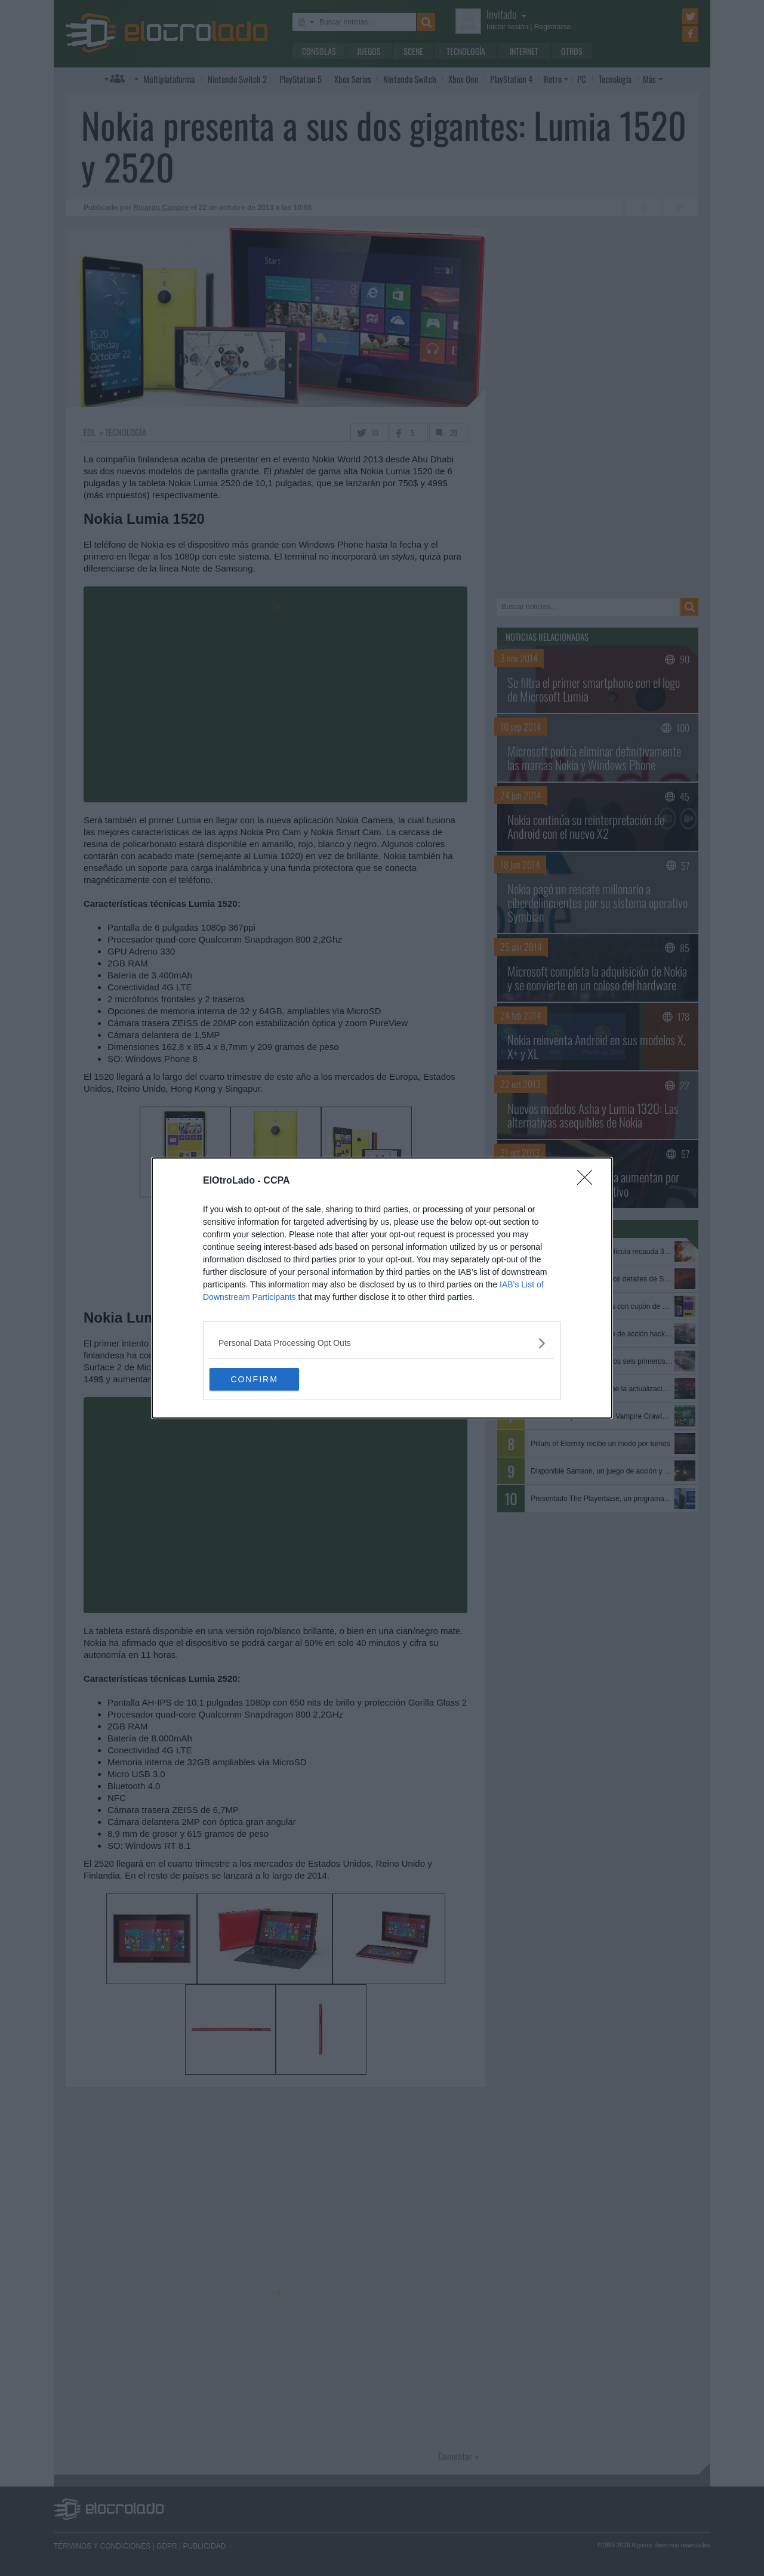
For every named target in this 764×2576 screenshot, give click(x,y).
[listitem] (382, 1342)
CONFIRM (265, 1379)
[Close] (588, 1180)
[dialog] (382, 1288)
